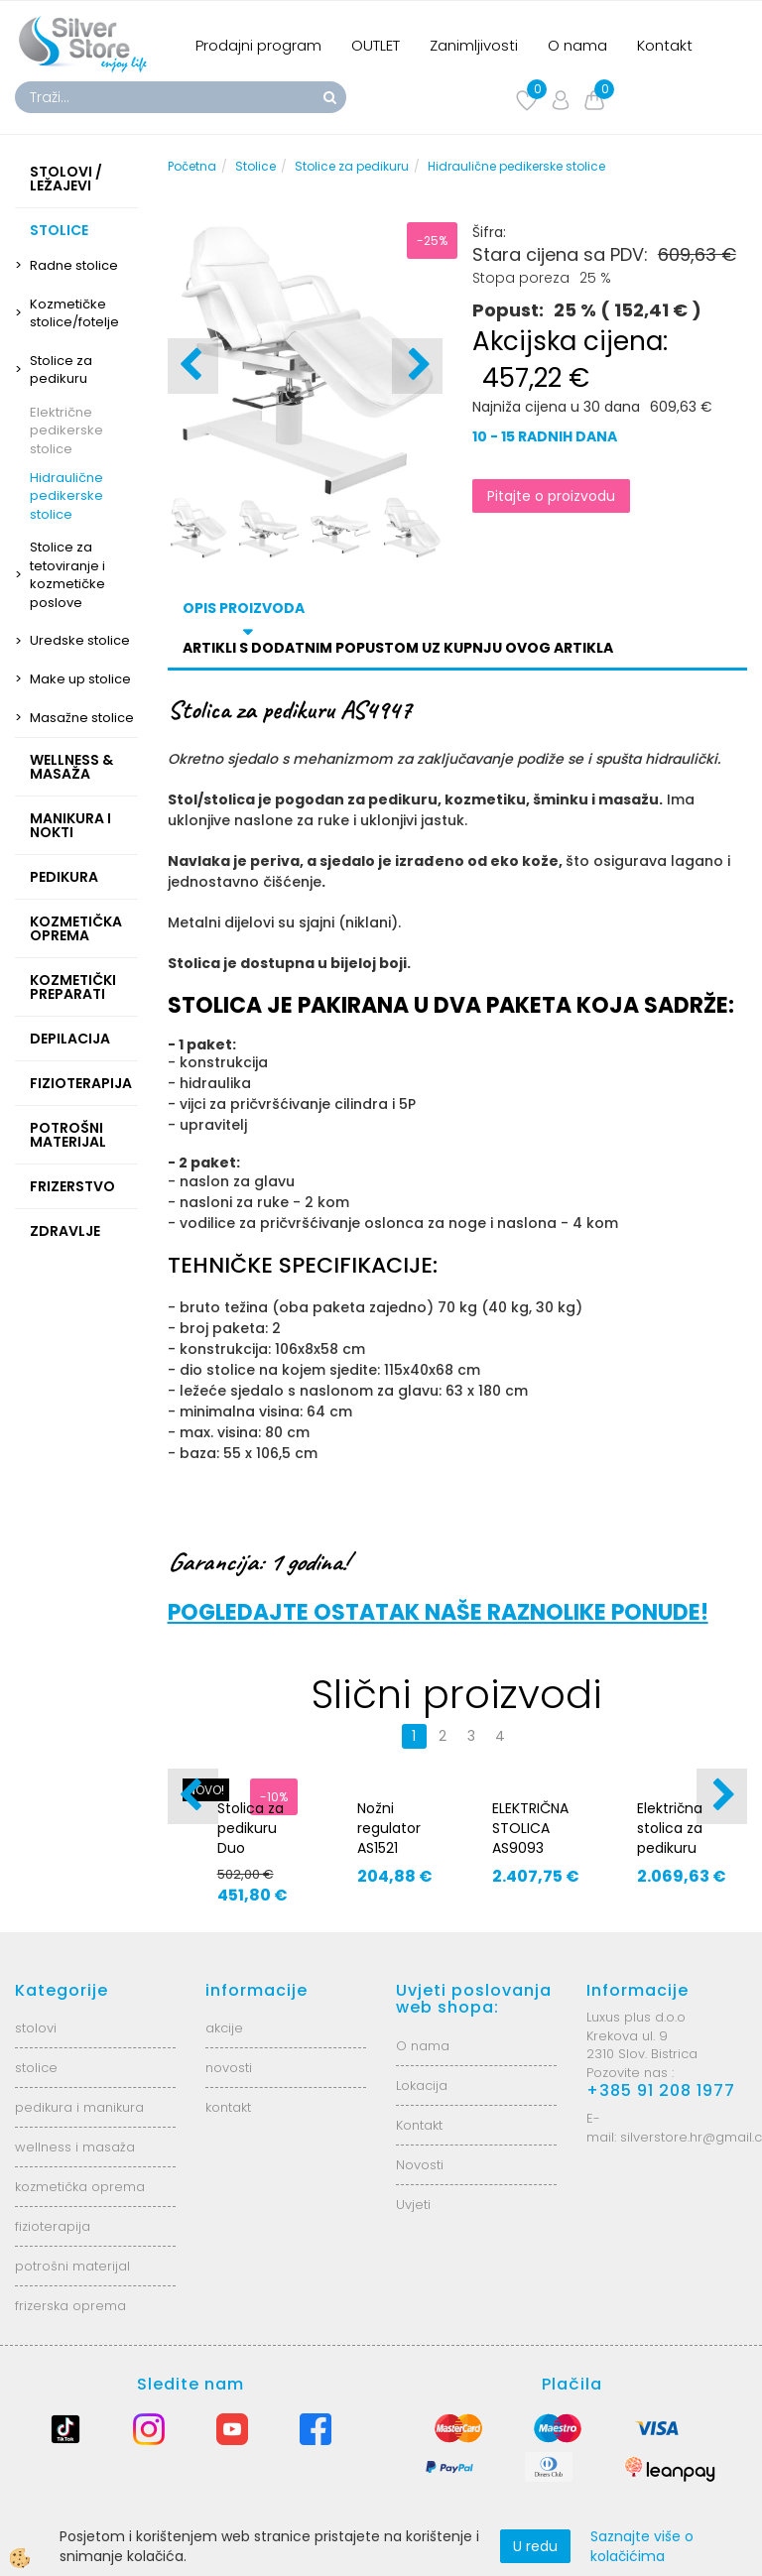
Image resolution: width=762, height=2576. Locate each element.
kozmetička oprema (80, 2186)
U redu (535, 2546)
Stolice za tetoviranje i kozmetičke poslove (67, 575)
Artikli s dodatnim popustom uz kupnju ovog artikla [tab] (398, 648)
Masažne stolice (82, 717)
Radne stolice (74, 265)
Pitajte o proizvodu (551, 496)
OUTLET (375, 45)
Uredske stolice (80, 640)
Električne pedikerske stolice (66, 430)
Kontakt (665, 45)
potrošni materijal (72, 2266)
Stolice (255, 166)
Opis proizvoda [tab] (244, 608)
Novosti (420, 2164)
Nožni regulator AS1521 (389, 1828)
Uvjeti (413, 2204)
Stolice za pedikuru (61, 370)
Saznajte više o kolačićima (642, 2546)
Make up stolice (80, 679)
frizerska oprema (70, 2305)
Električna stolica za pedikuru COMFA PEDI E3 (678, 1848)
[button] (417, 366)
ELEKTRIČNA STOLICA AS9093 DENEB (530, 1838)
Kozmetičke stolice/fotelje (74, 313)
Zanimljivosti (474, 45)
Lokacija (421, 2085)
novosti (228, 2067)
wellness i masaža (75, 2147)
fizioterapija (52, 2226)
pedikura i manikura (79, 2107)
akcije (224, 2028)
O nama (577, 45)
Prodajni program (258, 45)
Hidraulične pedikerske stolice (66, 496)
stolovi (36, 2028)
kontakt (228, 2107)
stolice (36, 2067)
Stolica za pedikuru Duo (250, 1828)
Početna (192, 166)
